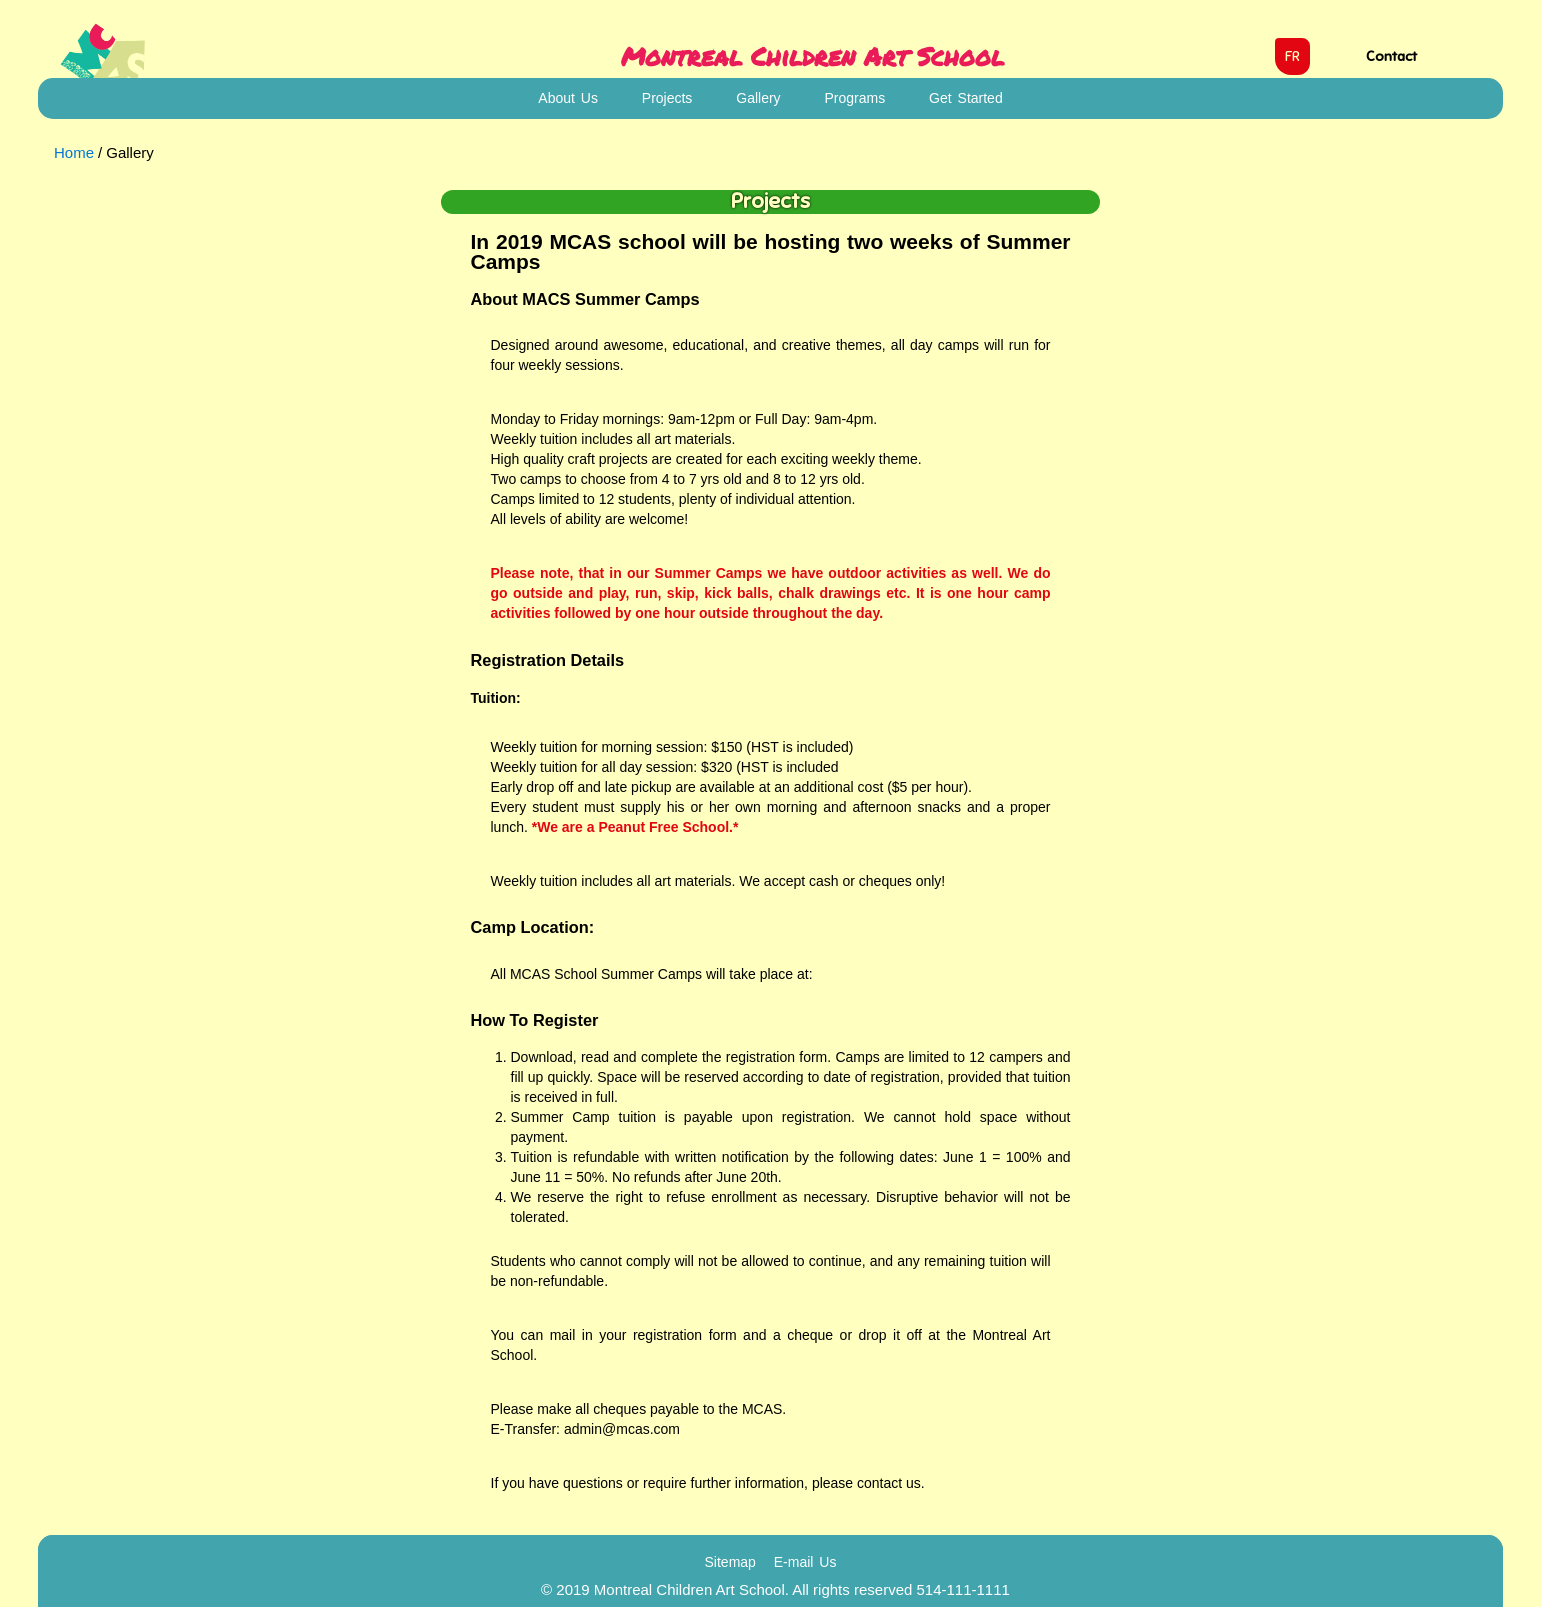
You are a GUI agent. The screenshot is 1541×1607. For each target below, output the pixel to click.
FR (1292, 56)
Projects (667, 98)
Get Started (966, 98)
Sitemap (730, 1562)
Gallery (758, 98)
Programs (855, 98)
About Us (568, 98)
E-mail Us (805, 1562)
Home (74, 152)
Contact (1391, 56)
